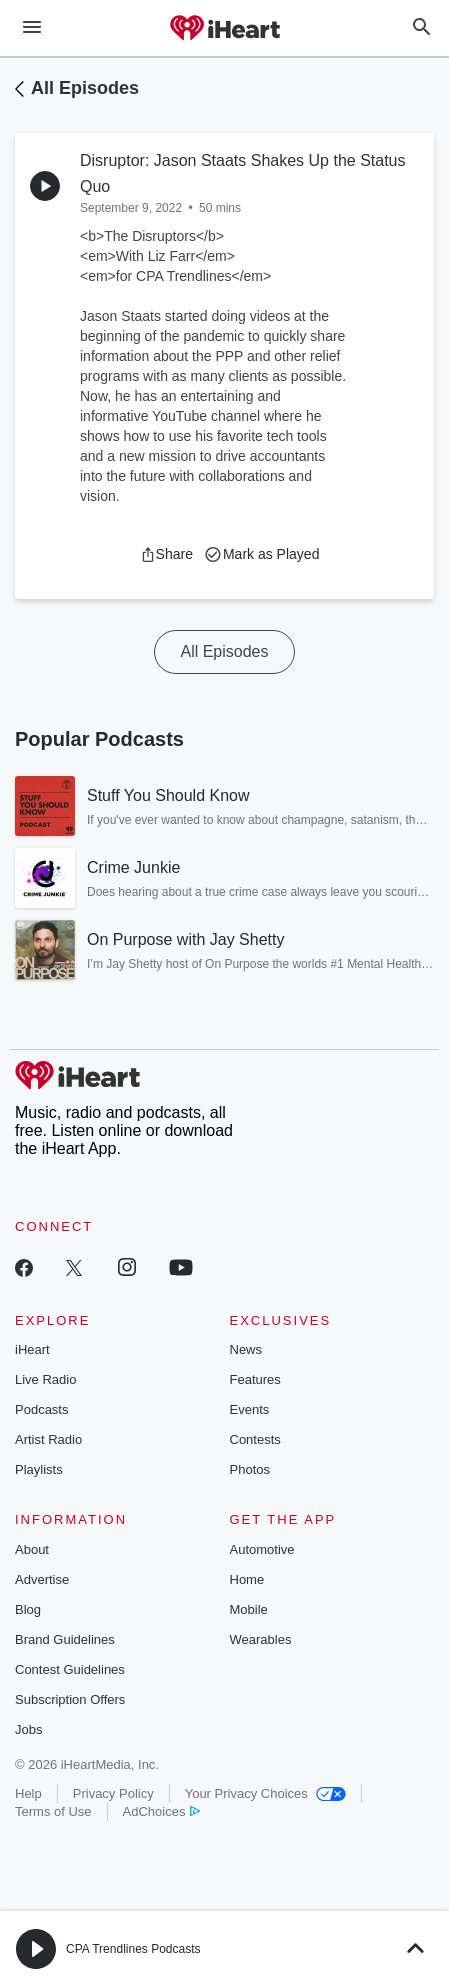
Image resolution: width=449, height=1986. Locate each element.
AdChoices (161, 1811)
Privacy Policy (113, 1793)
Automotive (262, 1549)
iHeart (32, 1349)
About (32, 1549)
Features (255, 1379)
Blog (28, 1609)
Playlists (39, 1469)
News (246, 1349)
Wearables (261, 1639)
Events (250, 1409)
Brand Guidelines (65, 1639)
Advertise (42, 1579)
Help (28, 1793)
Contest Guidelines (70, 1669)
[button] (166, 554)
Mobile (249, 1609)
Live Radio (45, 1379)
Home (247, 1579)
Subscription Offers (70, 1699)
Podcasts (41, 1409)
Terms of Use (53, 1811)
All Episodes (85, 88)
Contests (255, 1439)
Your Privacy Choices (265, 1793)
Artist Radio (48, 1439)
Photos (250, 1469)
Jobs (28, 1729)
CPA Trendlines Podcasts (133, 1949)
